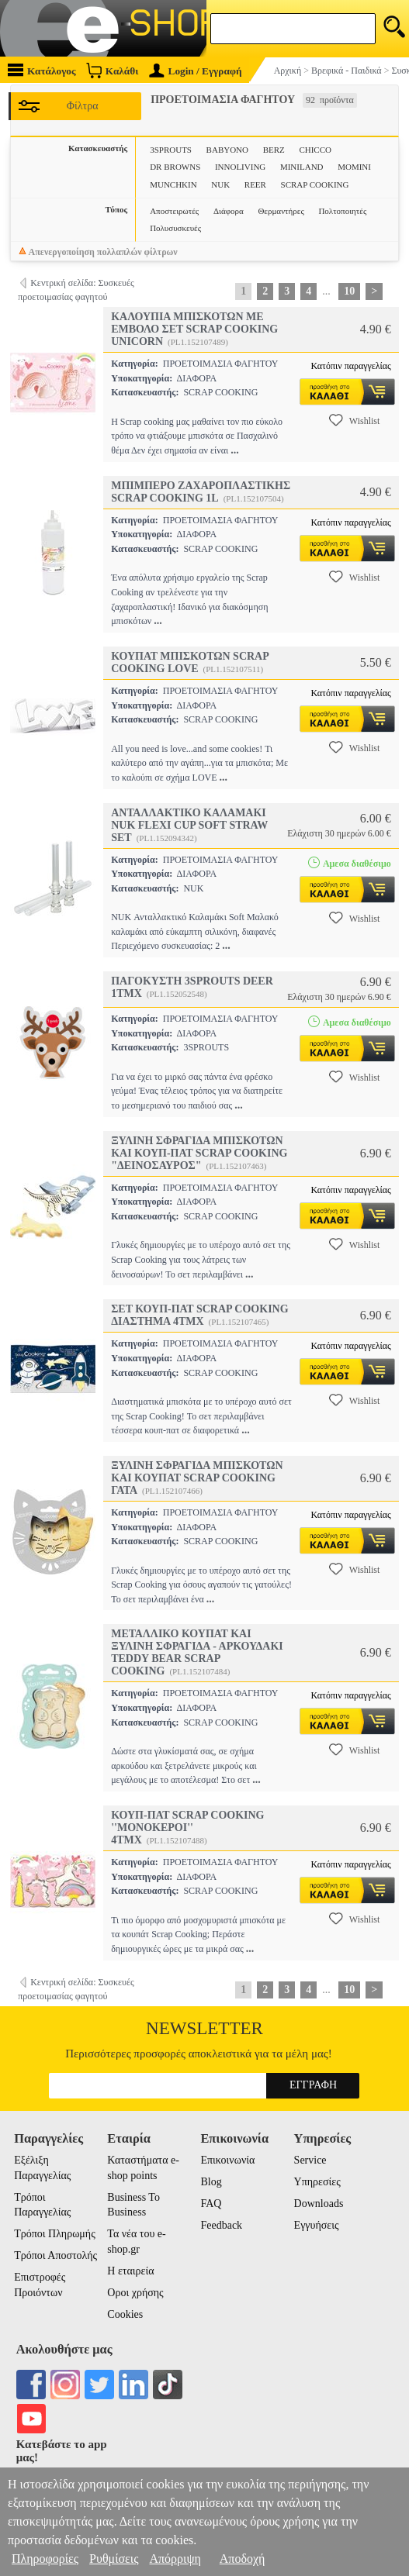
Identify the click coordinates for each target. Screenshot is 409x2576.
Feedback (221, 2225)
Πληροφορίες (45, 2558)
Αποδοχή (242, 2558)
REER (255, 184)
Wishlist (354, 420)
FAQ (210, 2203)
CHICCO (315, 149)
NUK (220, 184)
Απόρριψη (174, 2558)
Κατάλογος (42, 70)
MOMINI (354, 166)
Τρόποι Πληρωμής (54, 2234)
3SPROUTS (171, 149)
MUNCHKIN (173, 184)
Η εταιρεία (130, 2271)
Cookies (125, 2314)
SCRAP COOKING (315, 184)
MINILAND (302, 166)
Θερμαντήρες (280, 211)
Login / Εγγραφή (195, 71)
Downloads (319, 2203)
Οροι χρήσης (135, 2292)
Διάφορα (228, 211)
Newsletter (204, 2028)
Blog (210, 2182)
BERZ (274, 149)
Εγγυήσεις (316, 2225)
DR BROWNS (175, 166)
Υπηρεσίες (317, 2182)
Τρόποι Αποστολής (55, 2255)
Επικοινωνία (227, 2160)
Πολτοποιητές (342, 211)
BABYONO (227, 149)
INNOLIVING (240, 166)
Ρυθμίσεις (113, 2558)
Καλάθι (112, 70)
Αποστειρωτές (174, 211)
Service (310, 2160)
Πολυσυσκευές (175, 228)
